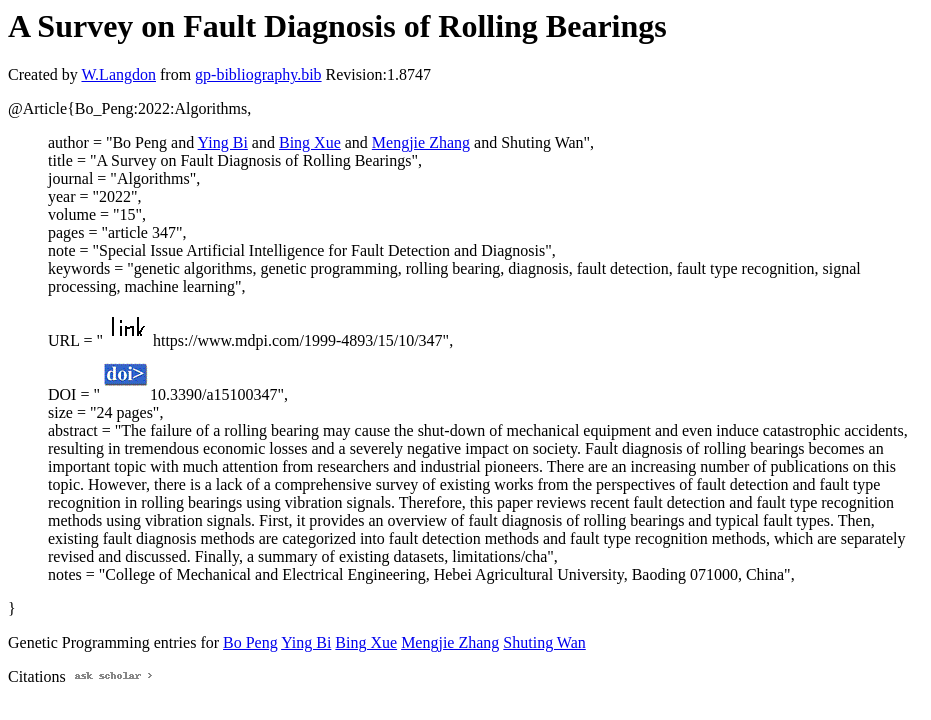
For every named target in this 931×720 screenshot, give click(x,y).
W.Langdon (118, 74)
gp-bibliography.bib (258, 74)
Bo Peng (250, 642)
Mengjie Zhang (421, 142)
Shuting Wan (544, 642)
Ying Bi (223, 142)
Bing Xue (310, 142)
